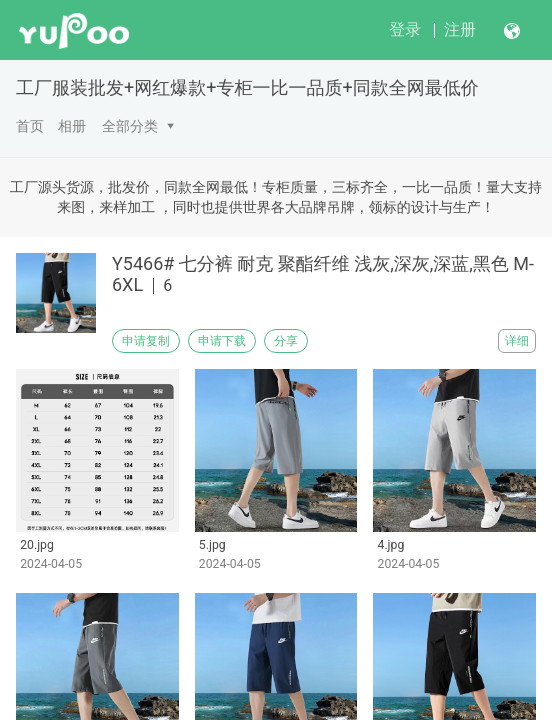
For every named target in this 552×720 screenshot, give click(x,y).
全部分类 (130, 126)
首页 (30, 126)
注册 (460, 29)
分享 (286, 341)
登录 (405, 29)
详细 (517, 341)
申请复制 (146, 341)
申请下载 (222, 341)
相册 (72, 126)
